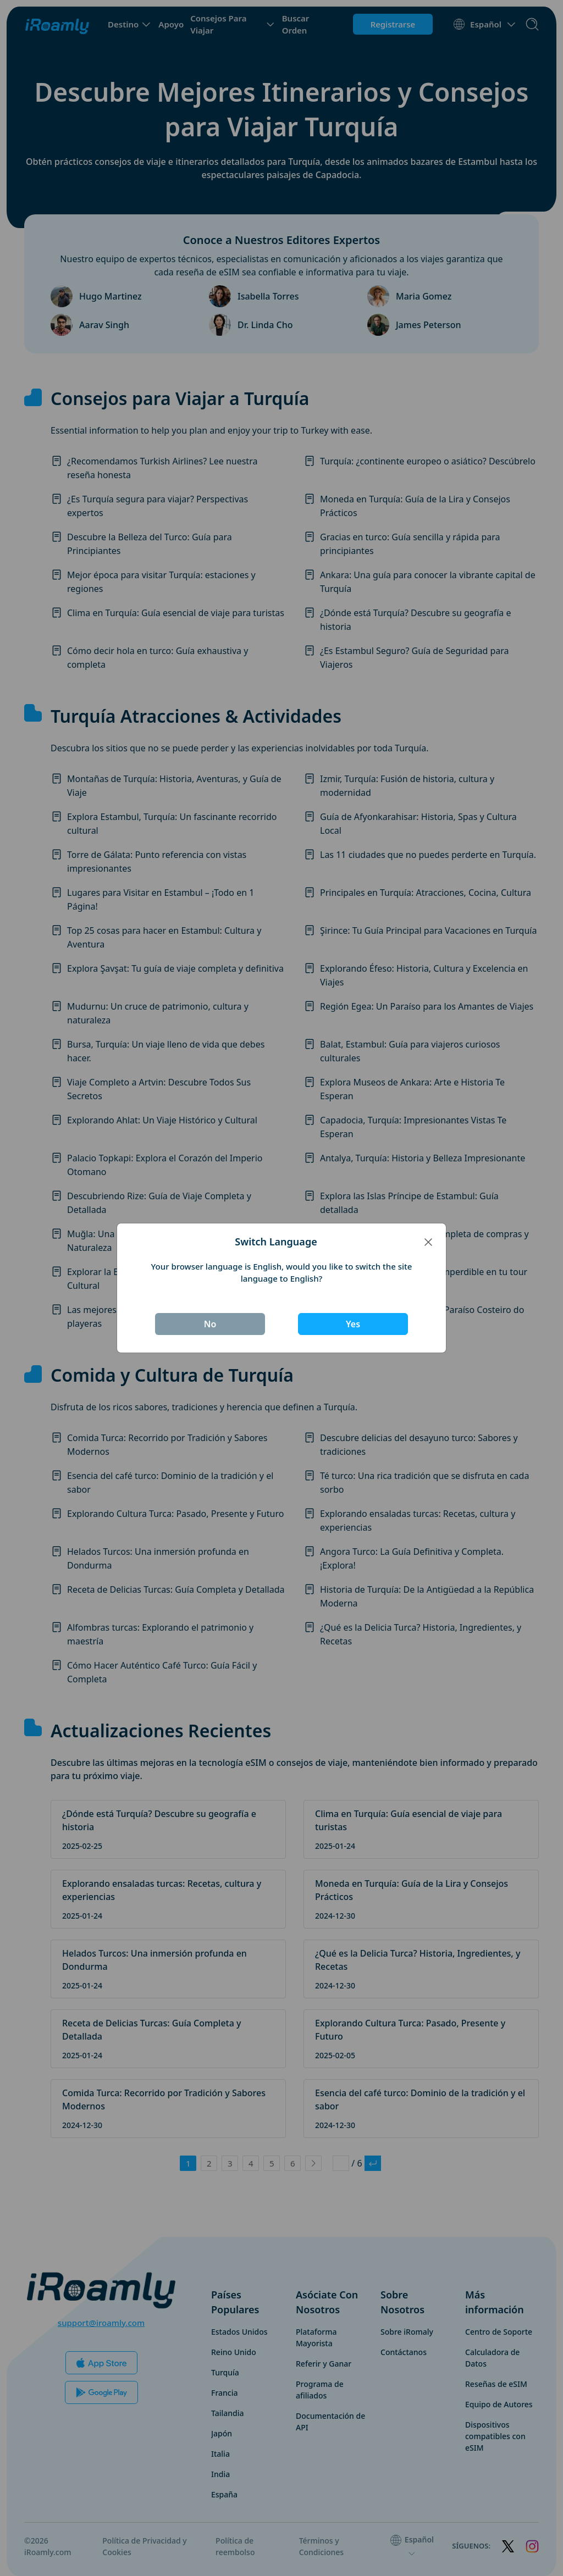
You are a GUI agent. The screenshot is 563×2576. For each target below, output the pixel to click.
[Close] (428, 1242)
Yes (353, 1324)
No (210, 1324)
